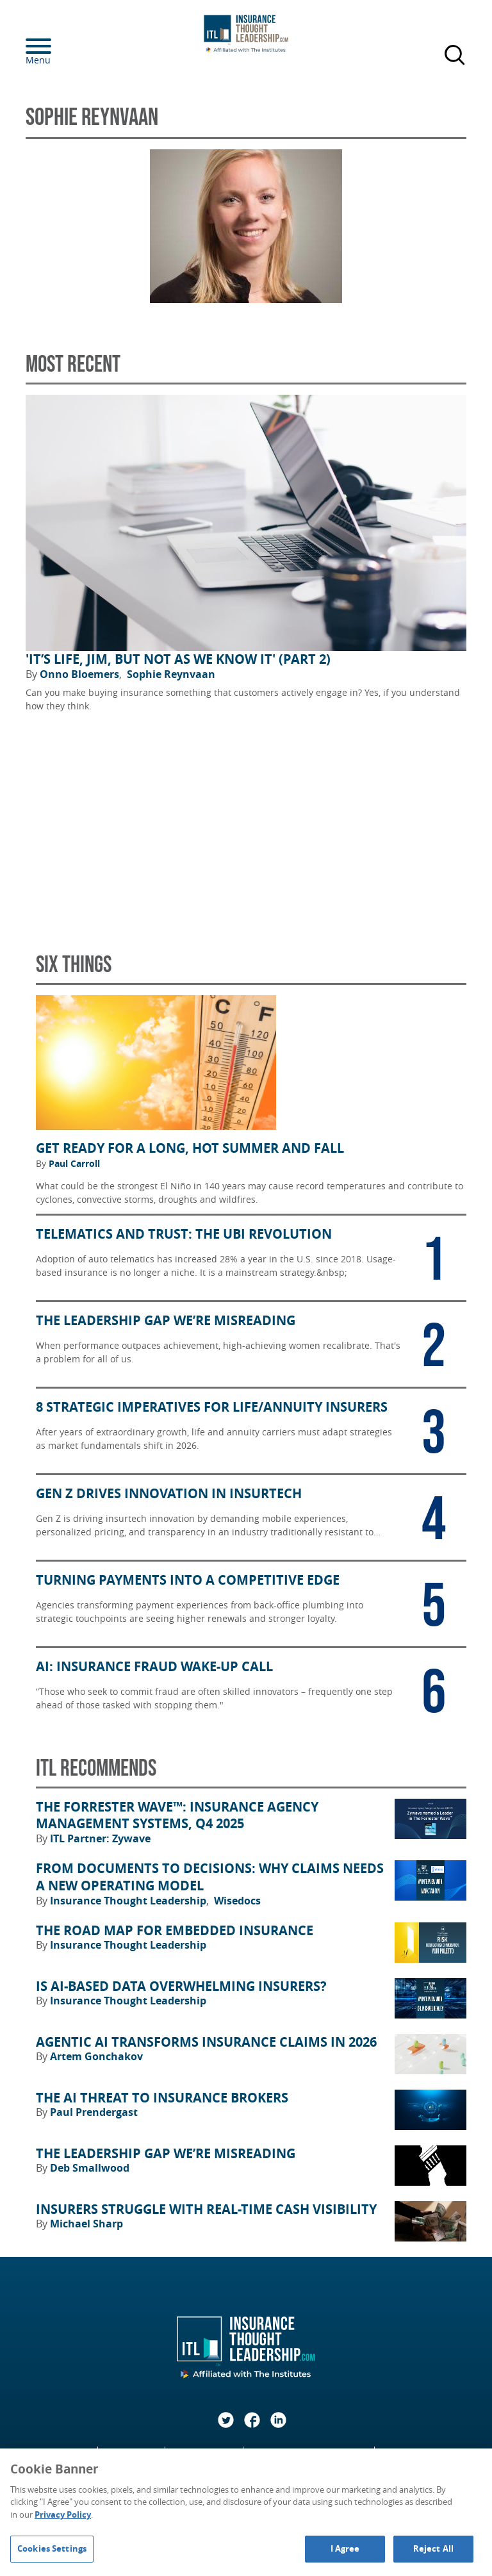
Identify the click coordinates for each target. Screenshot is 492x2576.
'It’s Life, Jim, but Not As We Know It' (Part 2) (178, 659)
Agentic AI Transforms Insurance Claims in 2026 (206, 2042)
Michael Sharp (86, 2224)
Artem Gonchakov (96, 2056)
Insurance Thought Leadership (129, 1901)
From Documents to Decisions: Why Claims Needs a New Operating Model (210, 1877)
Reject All (433, 2548)
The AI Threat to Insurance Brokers (162, 2098)
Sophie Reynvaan (171, 674)
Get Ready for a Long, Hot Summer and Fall (190, 1148)
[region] (246, 2512)
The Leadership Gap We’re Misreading (165, 2153)
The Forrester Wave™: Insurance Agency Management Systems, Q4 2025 (177, 1816)
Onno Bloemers (81, 674)
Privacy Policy (63, 2514)
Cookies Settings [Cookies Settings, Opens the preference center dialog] (51, 2548)
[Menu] (58, 46)
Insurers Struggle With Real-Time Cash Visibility (206, 2209)
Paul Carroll (74, 1163)
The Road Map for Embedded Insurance (174, 1930)
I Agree (345, 2548)
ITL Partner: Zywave (100, 1838)
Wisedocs (237, 1901)
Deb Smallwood (89, 2168)
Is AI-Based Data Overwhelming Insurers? (181, 1986)
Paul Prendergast (94, 2112)
